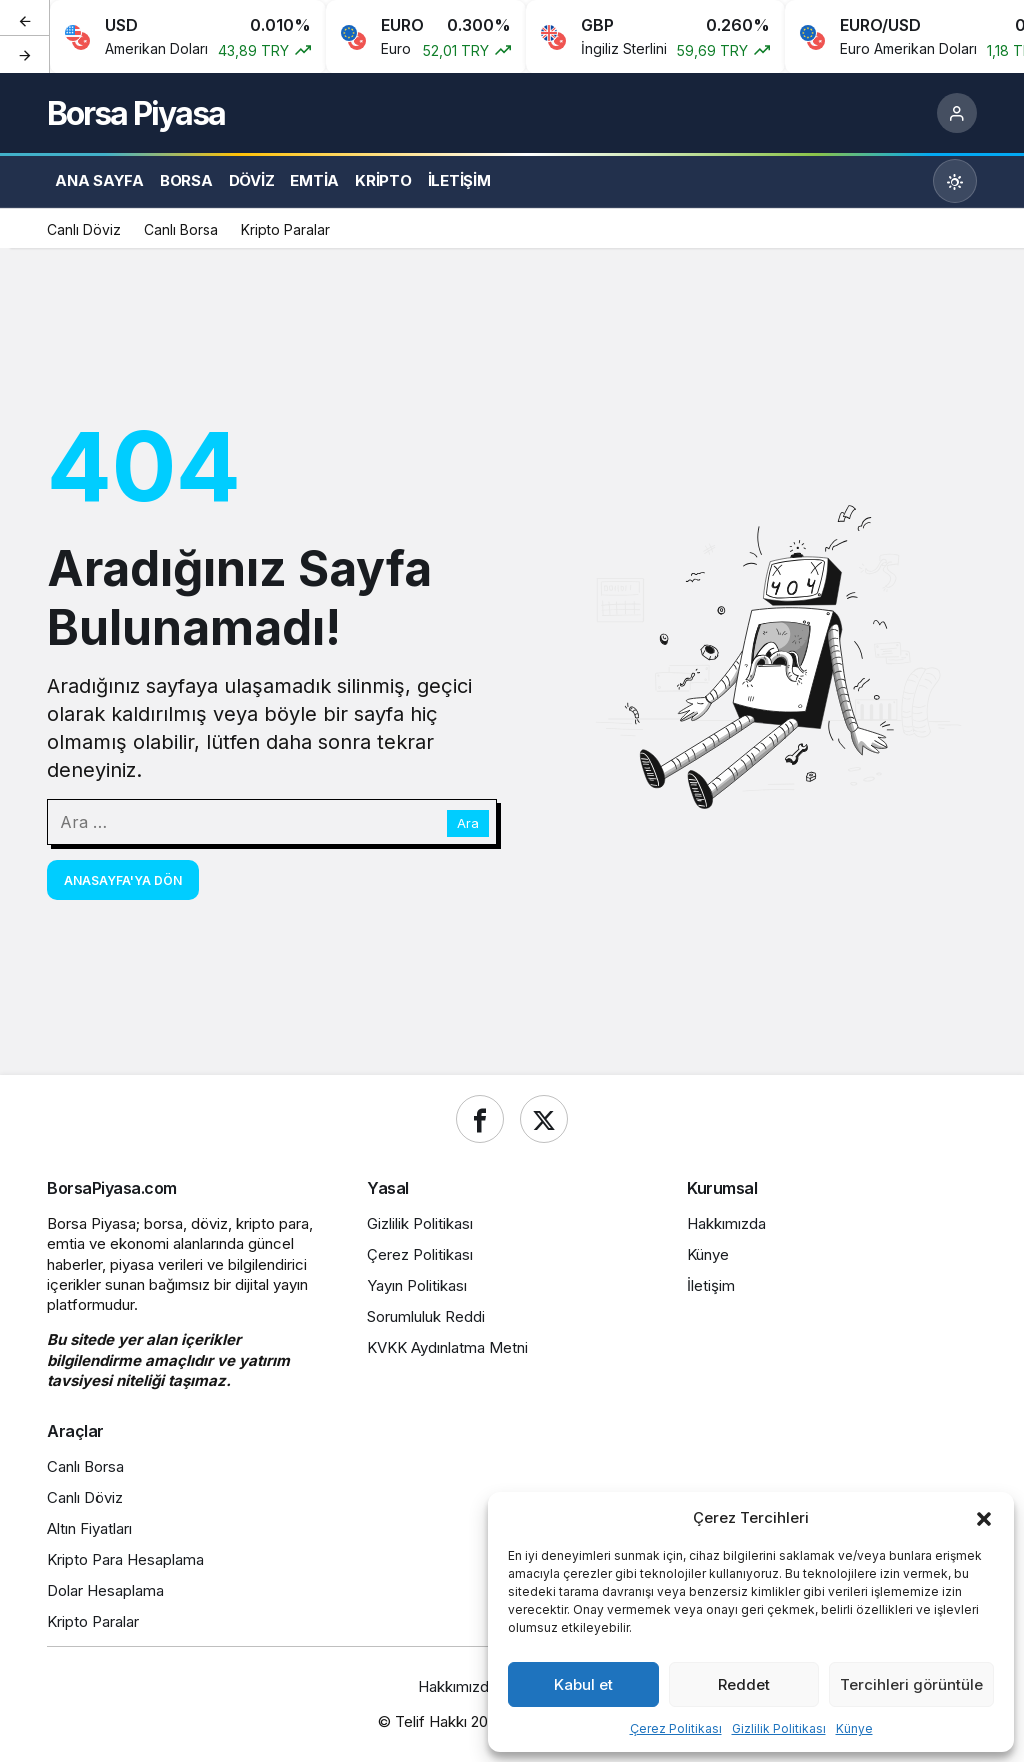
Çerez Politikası (676, 1728)
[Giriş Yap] (957, 113)
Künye (854, 1728)
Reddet (744, 1684)
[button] (984, 1517)
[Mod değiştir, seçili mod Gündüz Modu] (955, 181)
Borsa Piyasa (136, 113)
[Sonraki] (25, 54)
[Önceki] (25, 19)
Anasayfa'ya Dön (123, 880)
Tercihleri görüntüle (911, 1684)
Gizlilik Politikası (779, 1728)
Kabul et (583, 1684)
